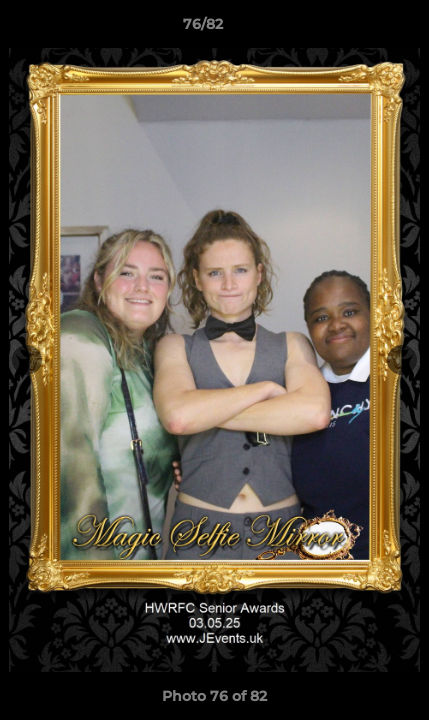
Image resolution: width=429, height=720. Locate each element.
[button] (357, 29)
